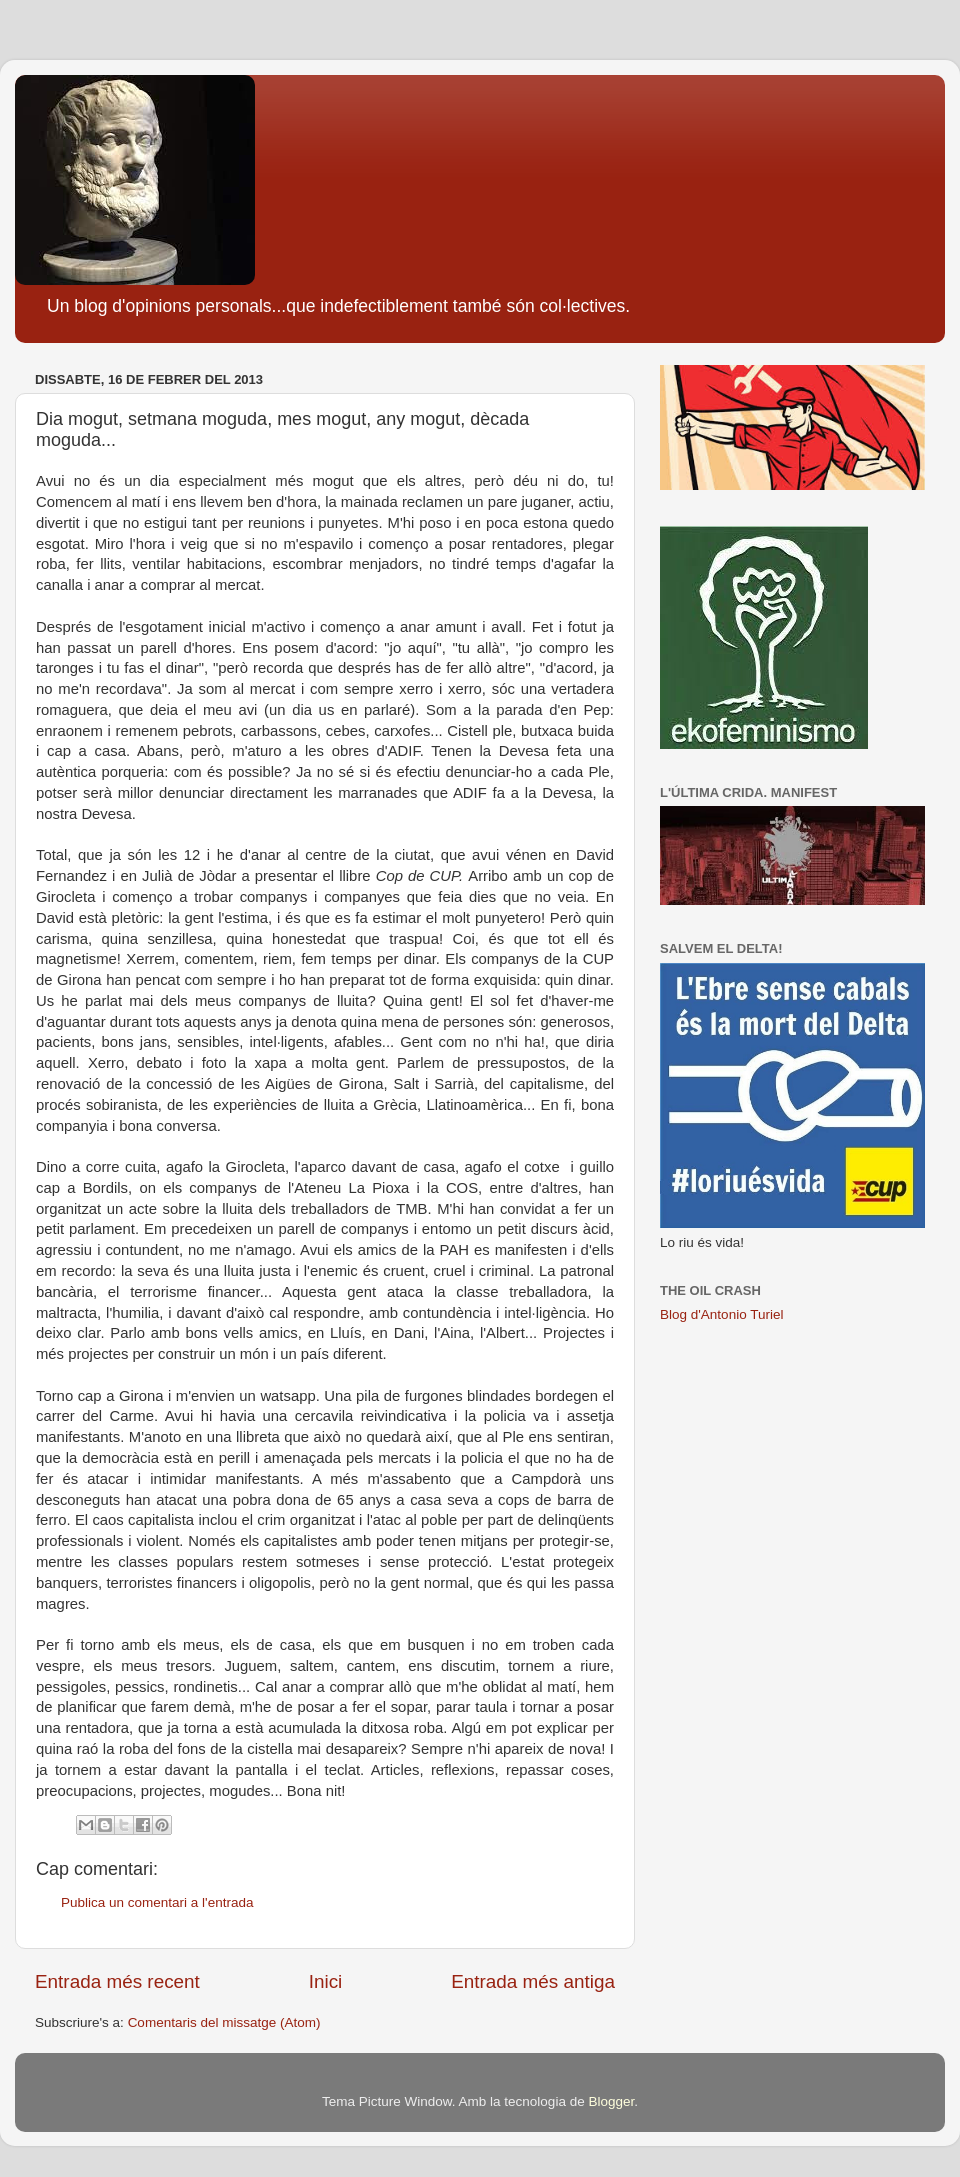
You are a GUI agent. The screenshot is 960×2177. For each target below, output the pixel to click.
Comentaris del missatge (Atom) (224, 2022)
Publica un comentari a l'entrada (157, 1902)
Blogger (611, 2101)
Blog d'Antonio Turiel (721, 1314)
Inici (326, 1981)
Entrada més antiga (533, 1981)
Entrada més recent (117, 1981)
